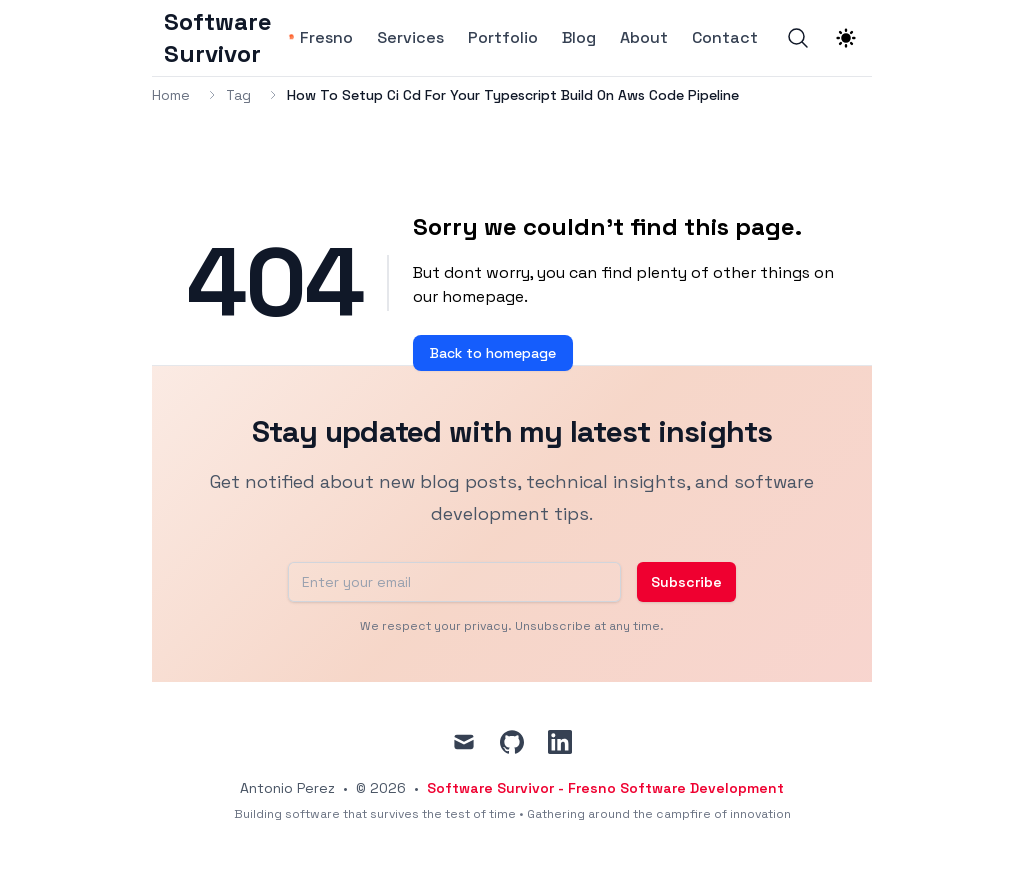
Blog (579, 38)
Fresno (326, 38)
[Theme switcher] (846, 38)
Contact (725, 38)
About (644, 38)
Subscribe (686, 582)
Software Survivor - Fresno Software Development (605, 788)
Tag (238, 95)
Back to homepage (493, 353)
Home (171, 95)
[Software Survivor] (224, 38)
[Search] (798, 38)
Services (410, 38)
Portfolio (503, 38)
